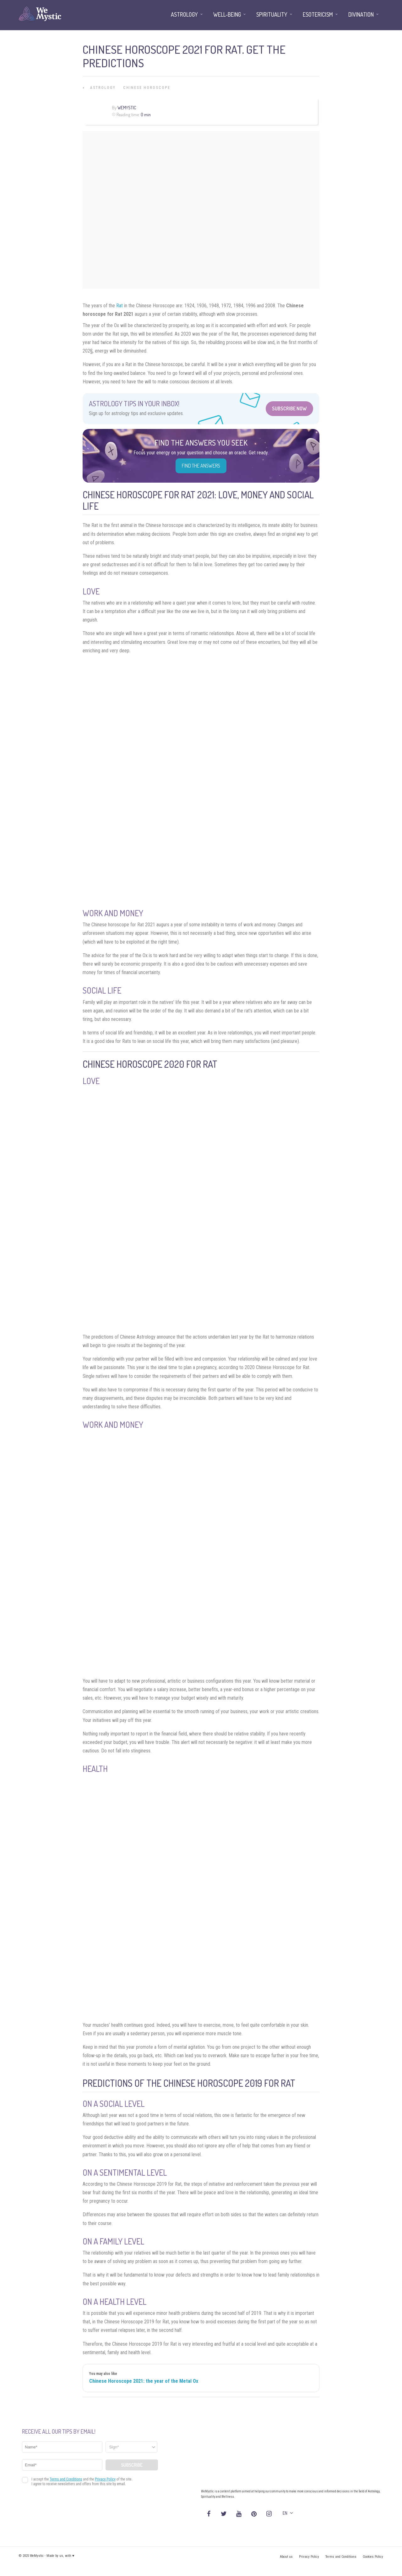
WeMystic (126, 107)
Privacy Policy (309, 2557)
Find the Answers (201, 466)
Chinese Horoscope (146, 87)
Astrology (103, 87)
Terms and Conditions (340, 2557)
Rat (120, 306)
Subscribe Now (289, 408)
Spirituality (271, 14)
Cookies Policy (373, 2557)
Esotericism (318, 14)
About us (286, 2557)
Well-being (227, 14)
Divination (361, 14)
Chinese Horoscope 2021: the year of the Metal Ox (143, 2381)
